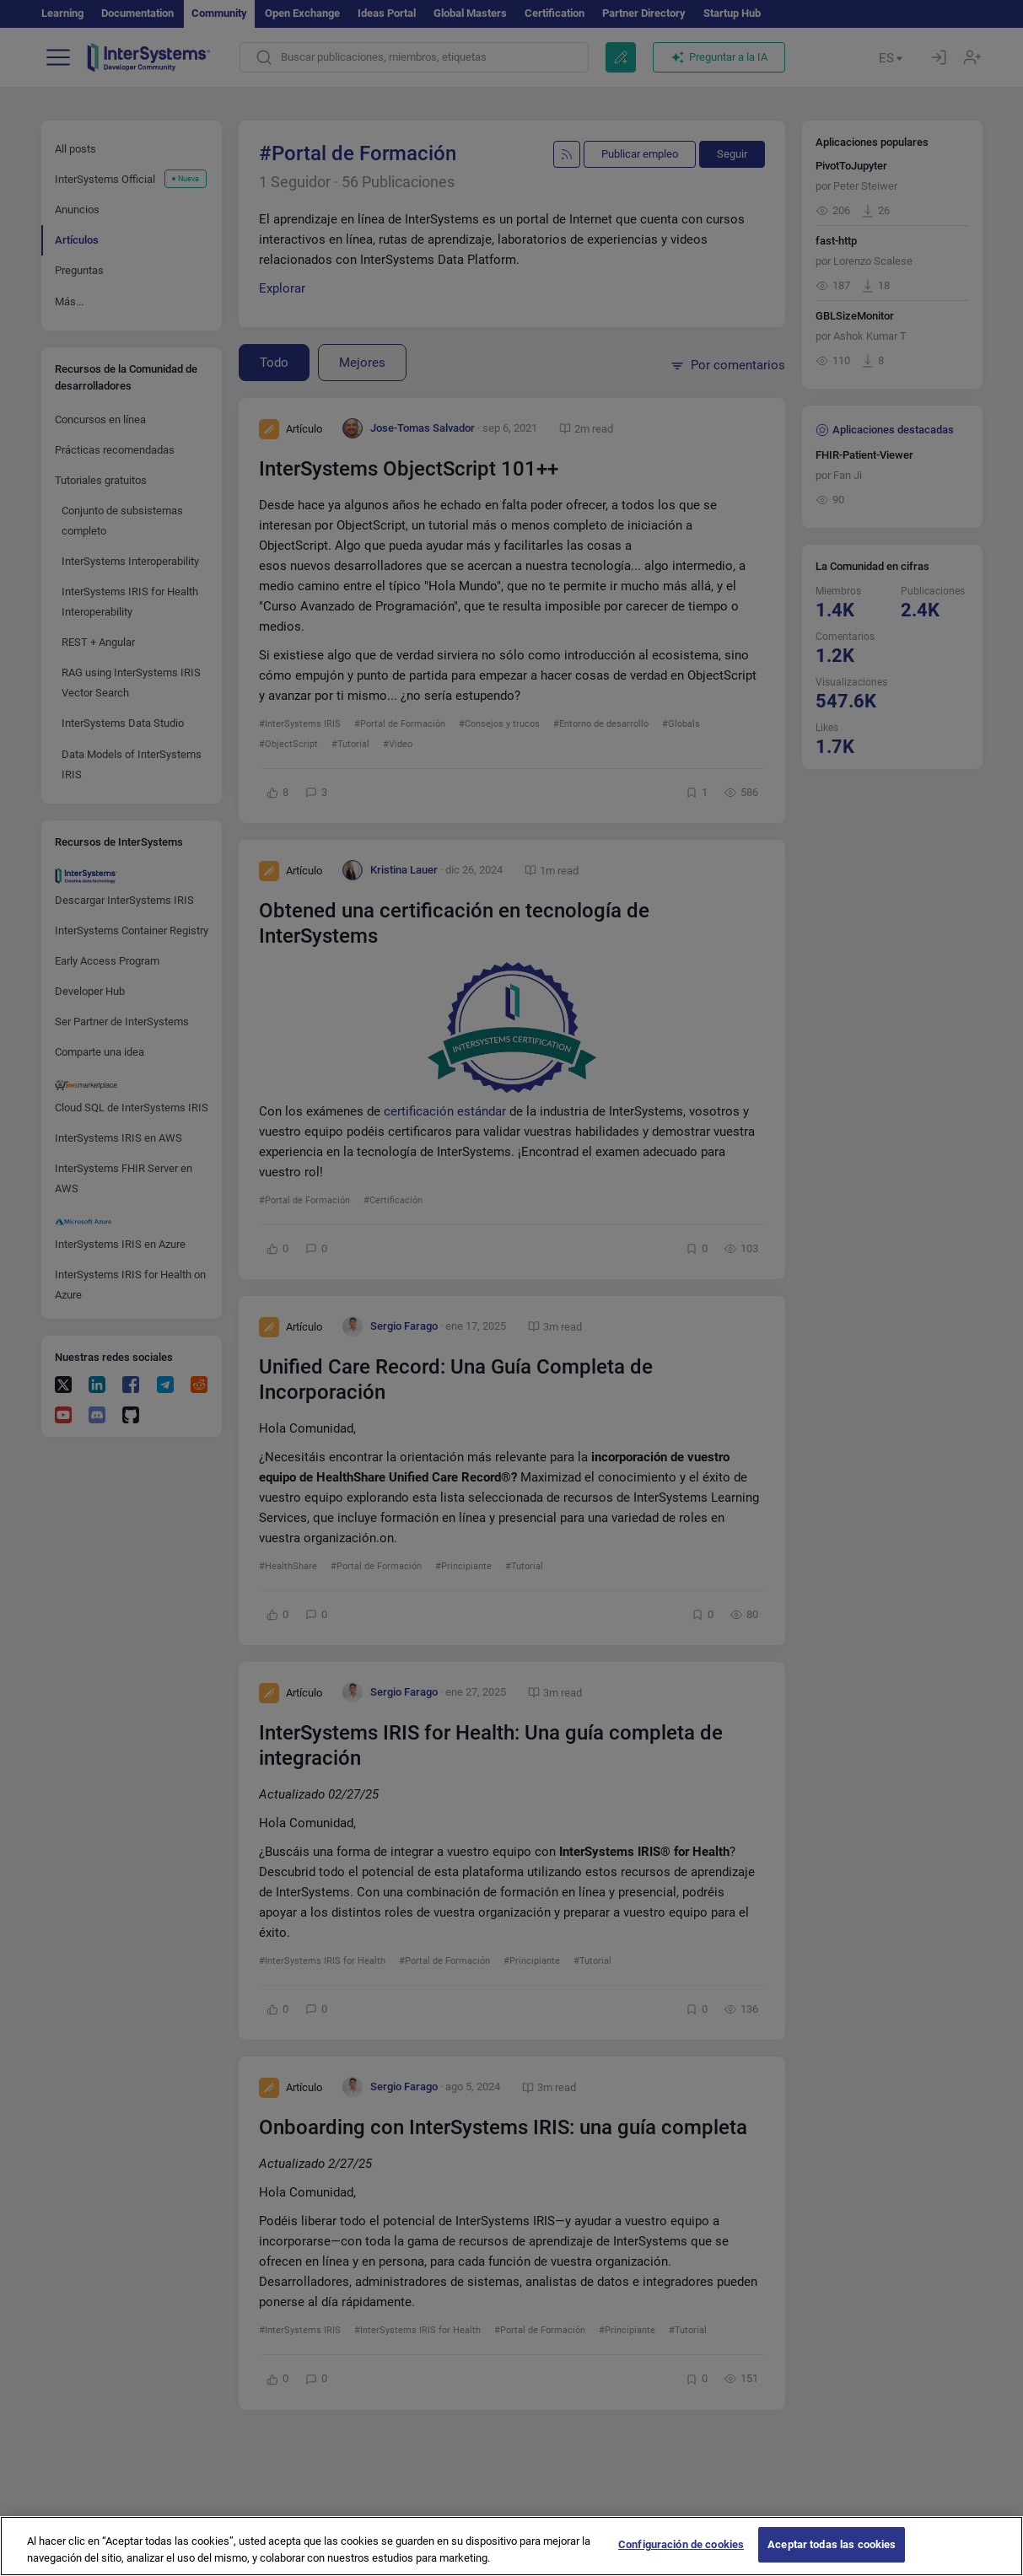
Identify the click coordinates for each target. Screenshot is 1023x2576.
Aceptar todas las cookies (831, 2558)
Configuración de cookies (681, 2558)
